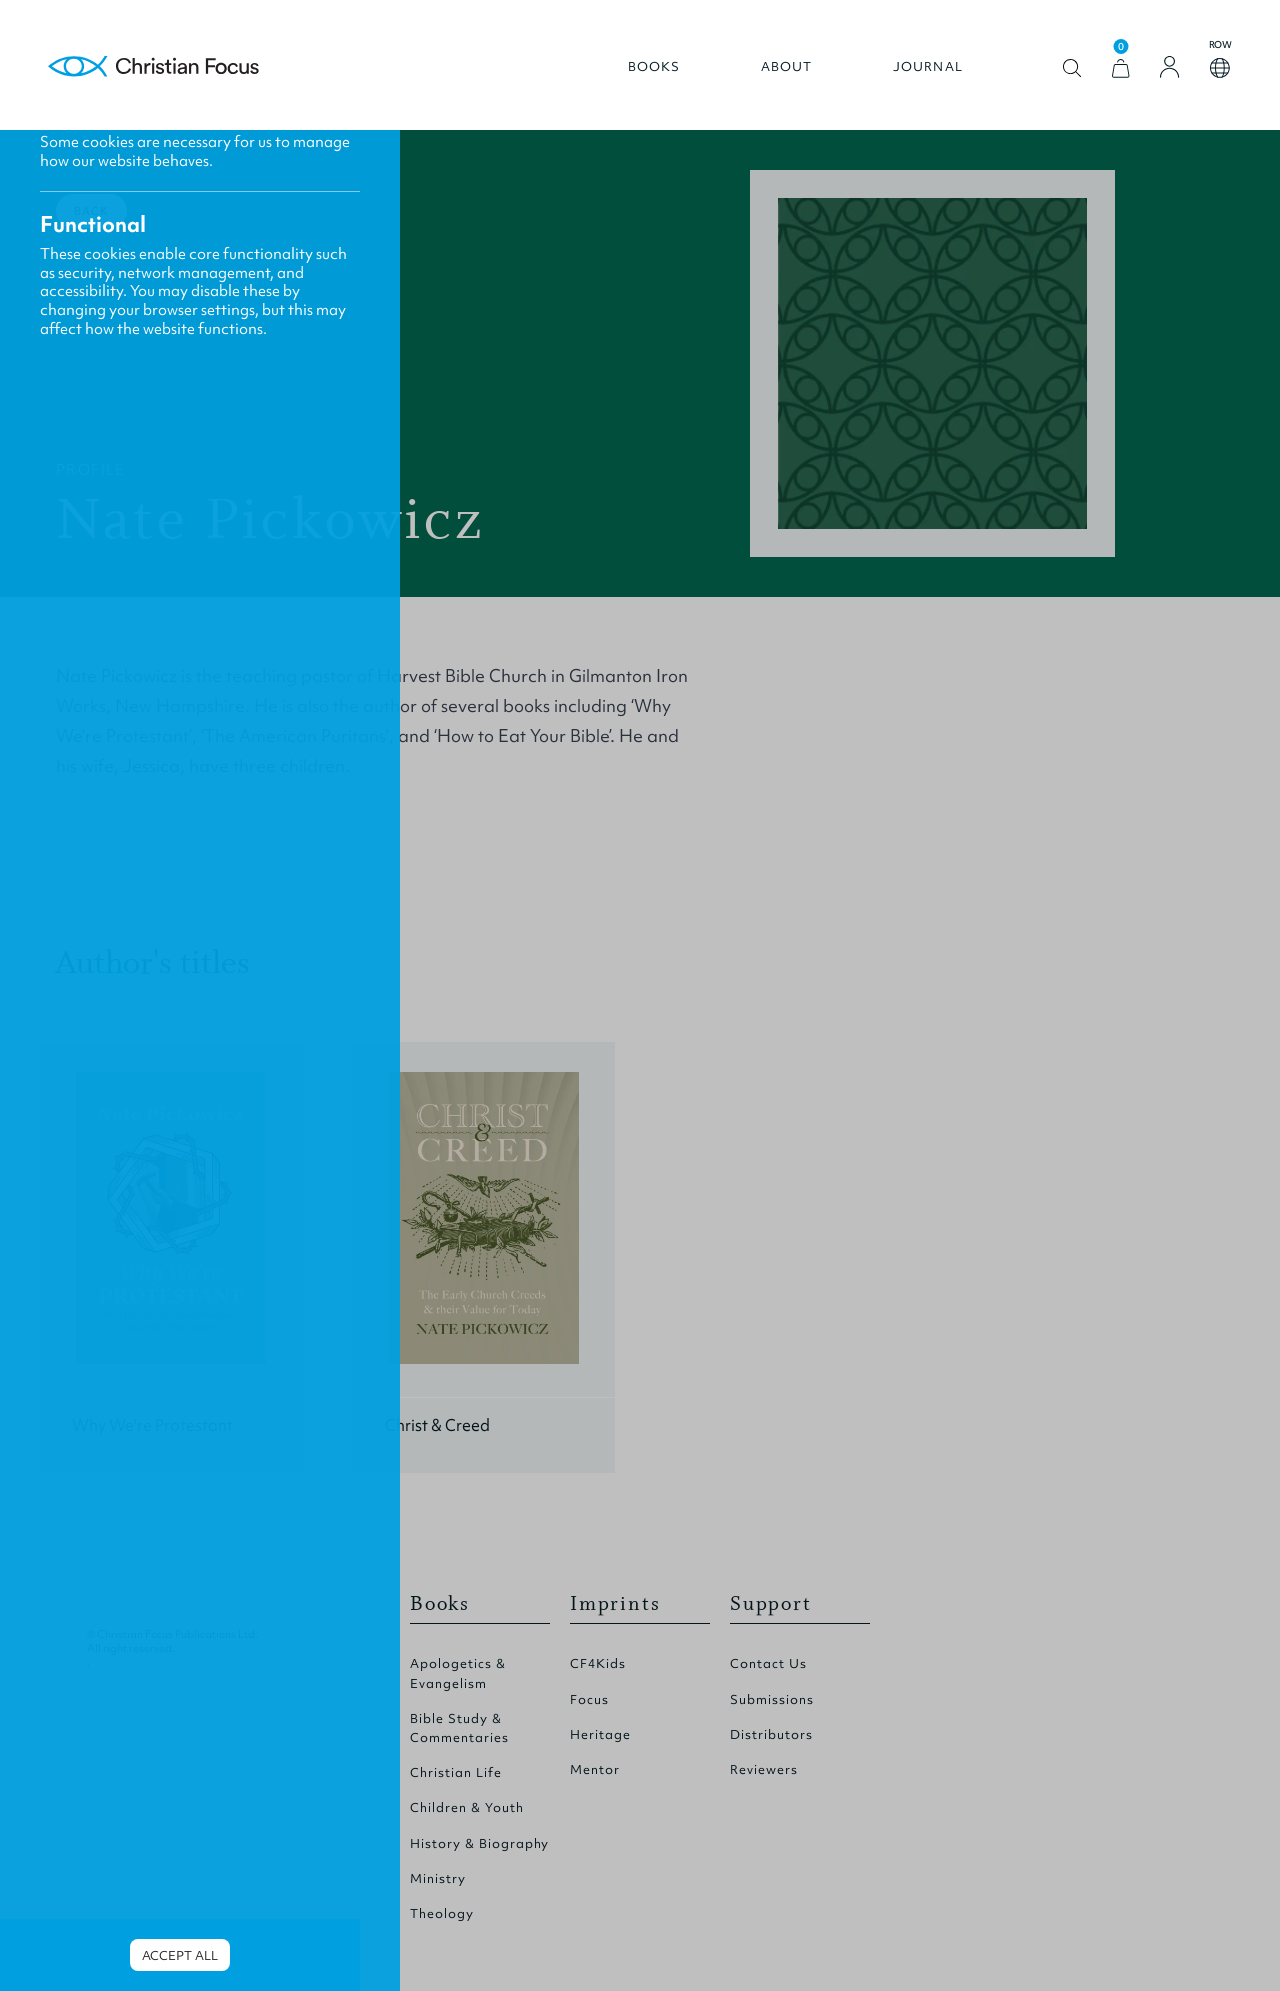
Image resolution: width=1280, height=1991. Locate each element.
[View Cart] (1121, 68)
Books (654, 67)
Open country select (1220, 68)
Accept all (180, 1955)
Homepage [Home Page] (154, 67)
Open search (1072, 68)
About (787, 67)
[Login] (1170, 67)
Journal (928, 67)
